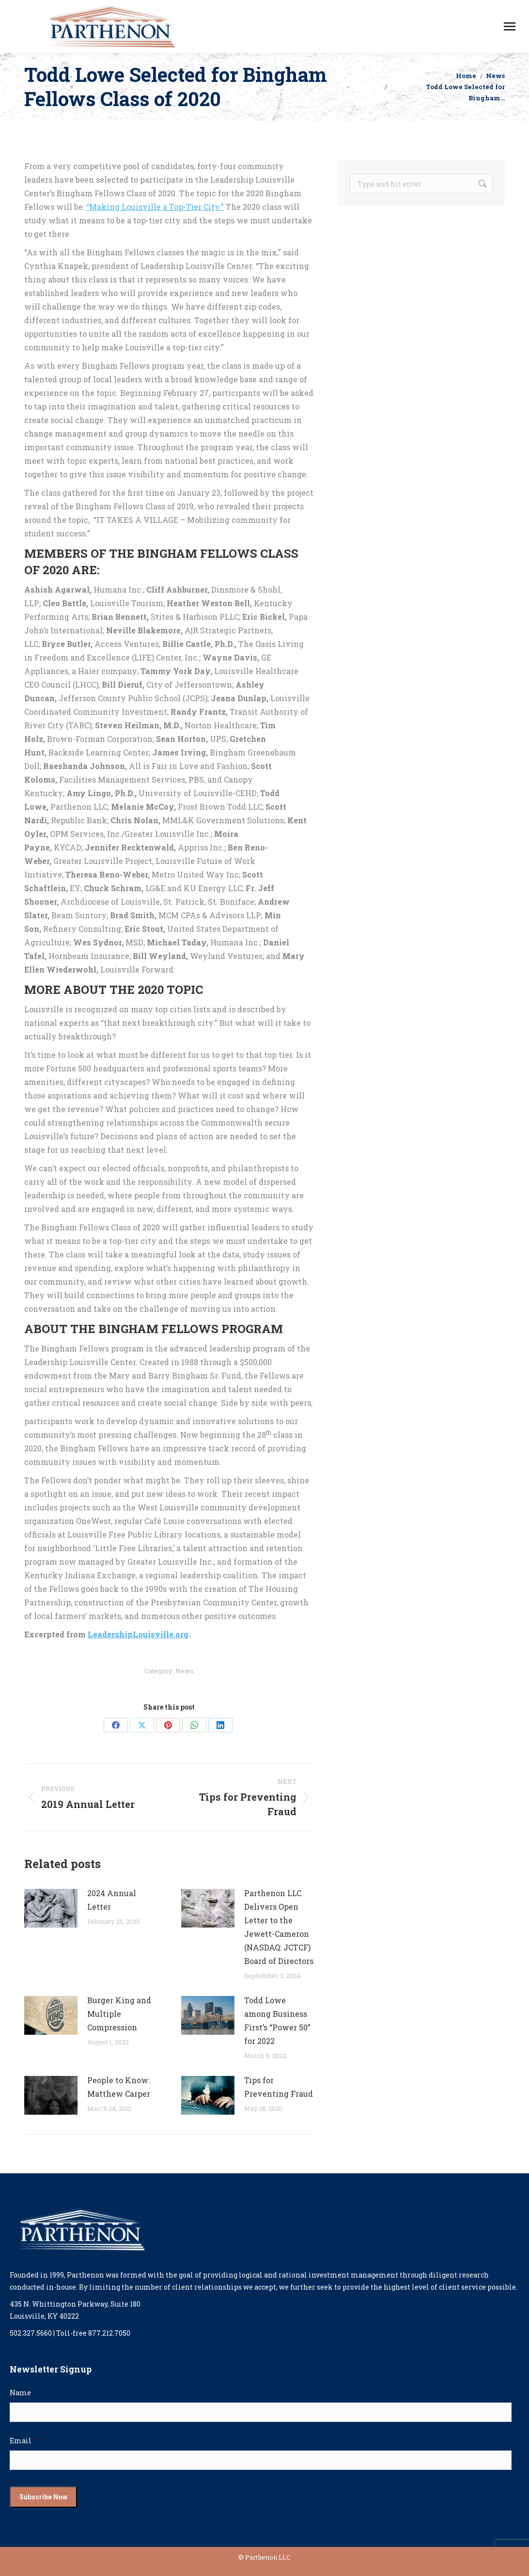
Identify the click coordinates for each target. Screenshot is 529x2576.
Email (24, 2440)
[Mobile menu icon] (509, 26)
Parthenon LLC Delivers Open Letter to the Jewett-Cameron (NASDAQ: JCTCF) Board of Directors (278, 1927)
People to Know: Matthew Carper (118, 2087)
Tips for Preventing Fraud (278, 2087)
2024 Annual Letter (111, 1900)
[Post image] (51, 1908)
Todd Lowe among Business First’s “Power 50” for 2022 (277, 2020)
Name (20, 2392)
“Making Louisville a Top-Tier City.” (155, 207)
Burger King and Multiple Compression (119, 2013)
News (184, 1670)
